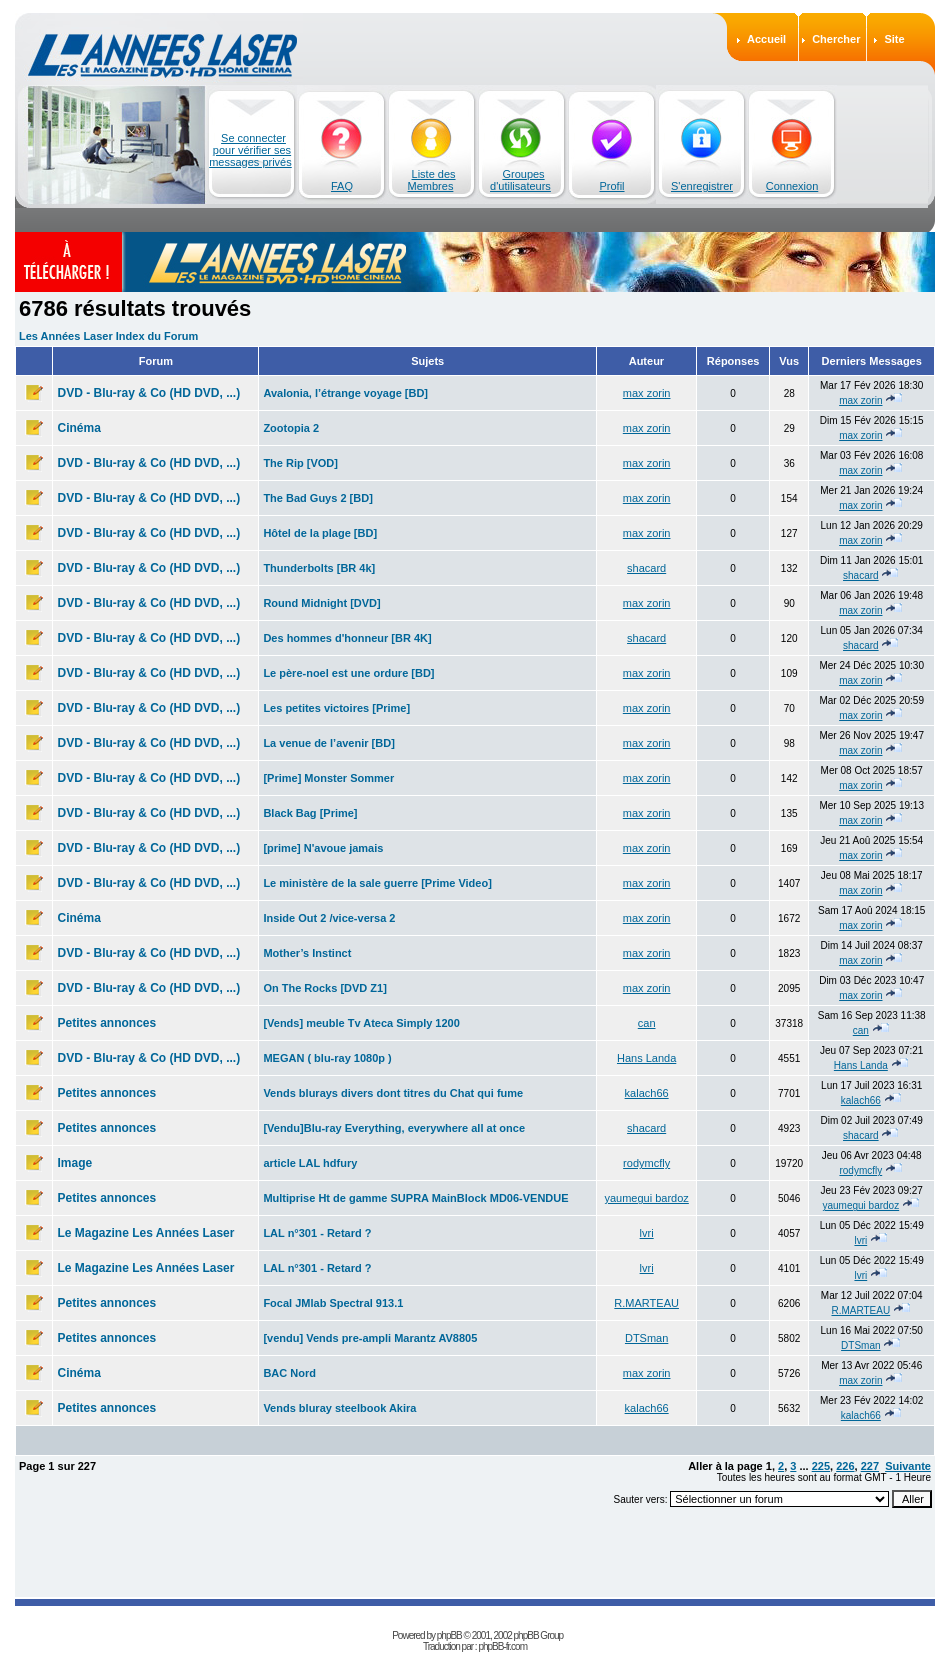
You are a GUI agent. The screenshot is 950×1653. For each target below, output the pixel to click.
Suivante (908, 1466)
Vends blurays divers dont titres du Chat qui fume (393, 1093)
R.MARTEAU (646, 1303)
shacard (646, 568)
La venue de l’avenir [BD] (328, 743)
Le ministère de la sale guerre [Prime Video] (377, 883)
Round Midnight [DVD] (321, 603)
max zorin (647, 393)
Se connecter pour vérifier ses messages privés (250, 150)
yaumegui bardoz (646, 1198)
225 (821, 1466)
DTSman (646, 1338)
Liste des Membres (432, 180)
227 (870, 1466)
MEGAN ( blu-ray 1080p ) (327, 1058)
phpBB (449, 1635)
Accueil (766, 39)
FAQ (342, 186)
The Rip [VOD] (300, 463)
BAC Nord (289, 1373)
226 (845, 1466)
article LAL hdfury (310, 1163)
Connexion (792, 186)
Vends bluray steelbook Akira (339, 1408)
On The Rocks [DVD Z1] (324, 988)
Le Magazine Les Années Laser (145, 1233)
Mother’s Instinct (307, 953)
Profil (611, 186)
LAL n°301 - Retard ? (317, 1233)
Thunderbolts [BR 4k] (319, 568)
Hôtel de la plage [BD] (320, 533)
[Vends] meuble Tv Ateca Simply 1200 (361, 1023)
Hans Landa (646, 1058)
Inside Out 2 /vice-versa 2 (329, 918)
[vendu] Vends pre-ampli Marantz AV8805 (370, 1338)
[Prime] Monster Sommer (328, 778)
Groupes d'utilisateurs (520, 180)
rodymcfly (646, 1163)
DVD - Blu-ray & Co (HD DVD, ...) (148, 393)
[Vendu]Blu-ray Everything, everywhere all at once (394, 1128)
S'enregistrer (702, 186)
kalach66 (647, 1093)
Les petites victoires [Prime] (336, 708)
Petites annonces (106, 1023)
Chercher (836, 39)
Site (894, 39)
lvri (647, 1233)
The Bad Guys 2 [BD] (317, 498)
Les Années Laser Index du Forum (108, 336)
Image (74, 1163)
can (647, 1023)
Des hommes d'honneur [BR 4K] (347, 638)
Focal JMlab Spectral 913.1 (333, 1303)
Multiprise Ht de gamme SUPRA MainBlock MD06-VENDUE (415, 1198)
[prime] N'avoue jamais (323, 848)
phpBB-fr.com (502, 1646)
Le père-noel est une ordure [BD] (348, 673)
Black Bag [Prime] (310, 813)
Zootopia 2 (291, 428)
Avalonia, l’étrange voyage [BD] (345, 393)
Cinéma (78, 428)
